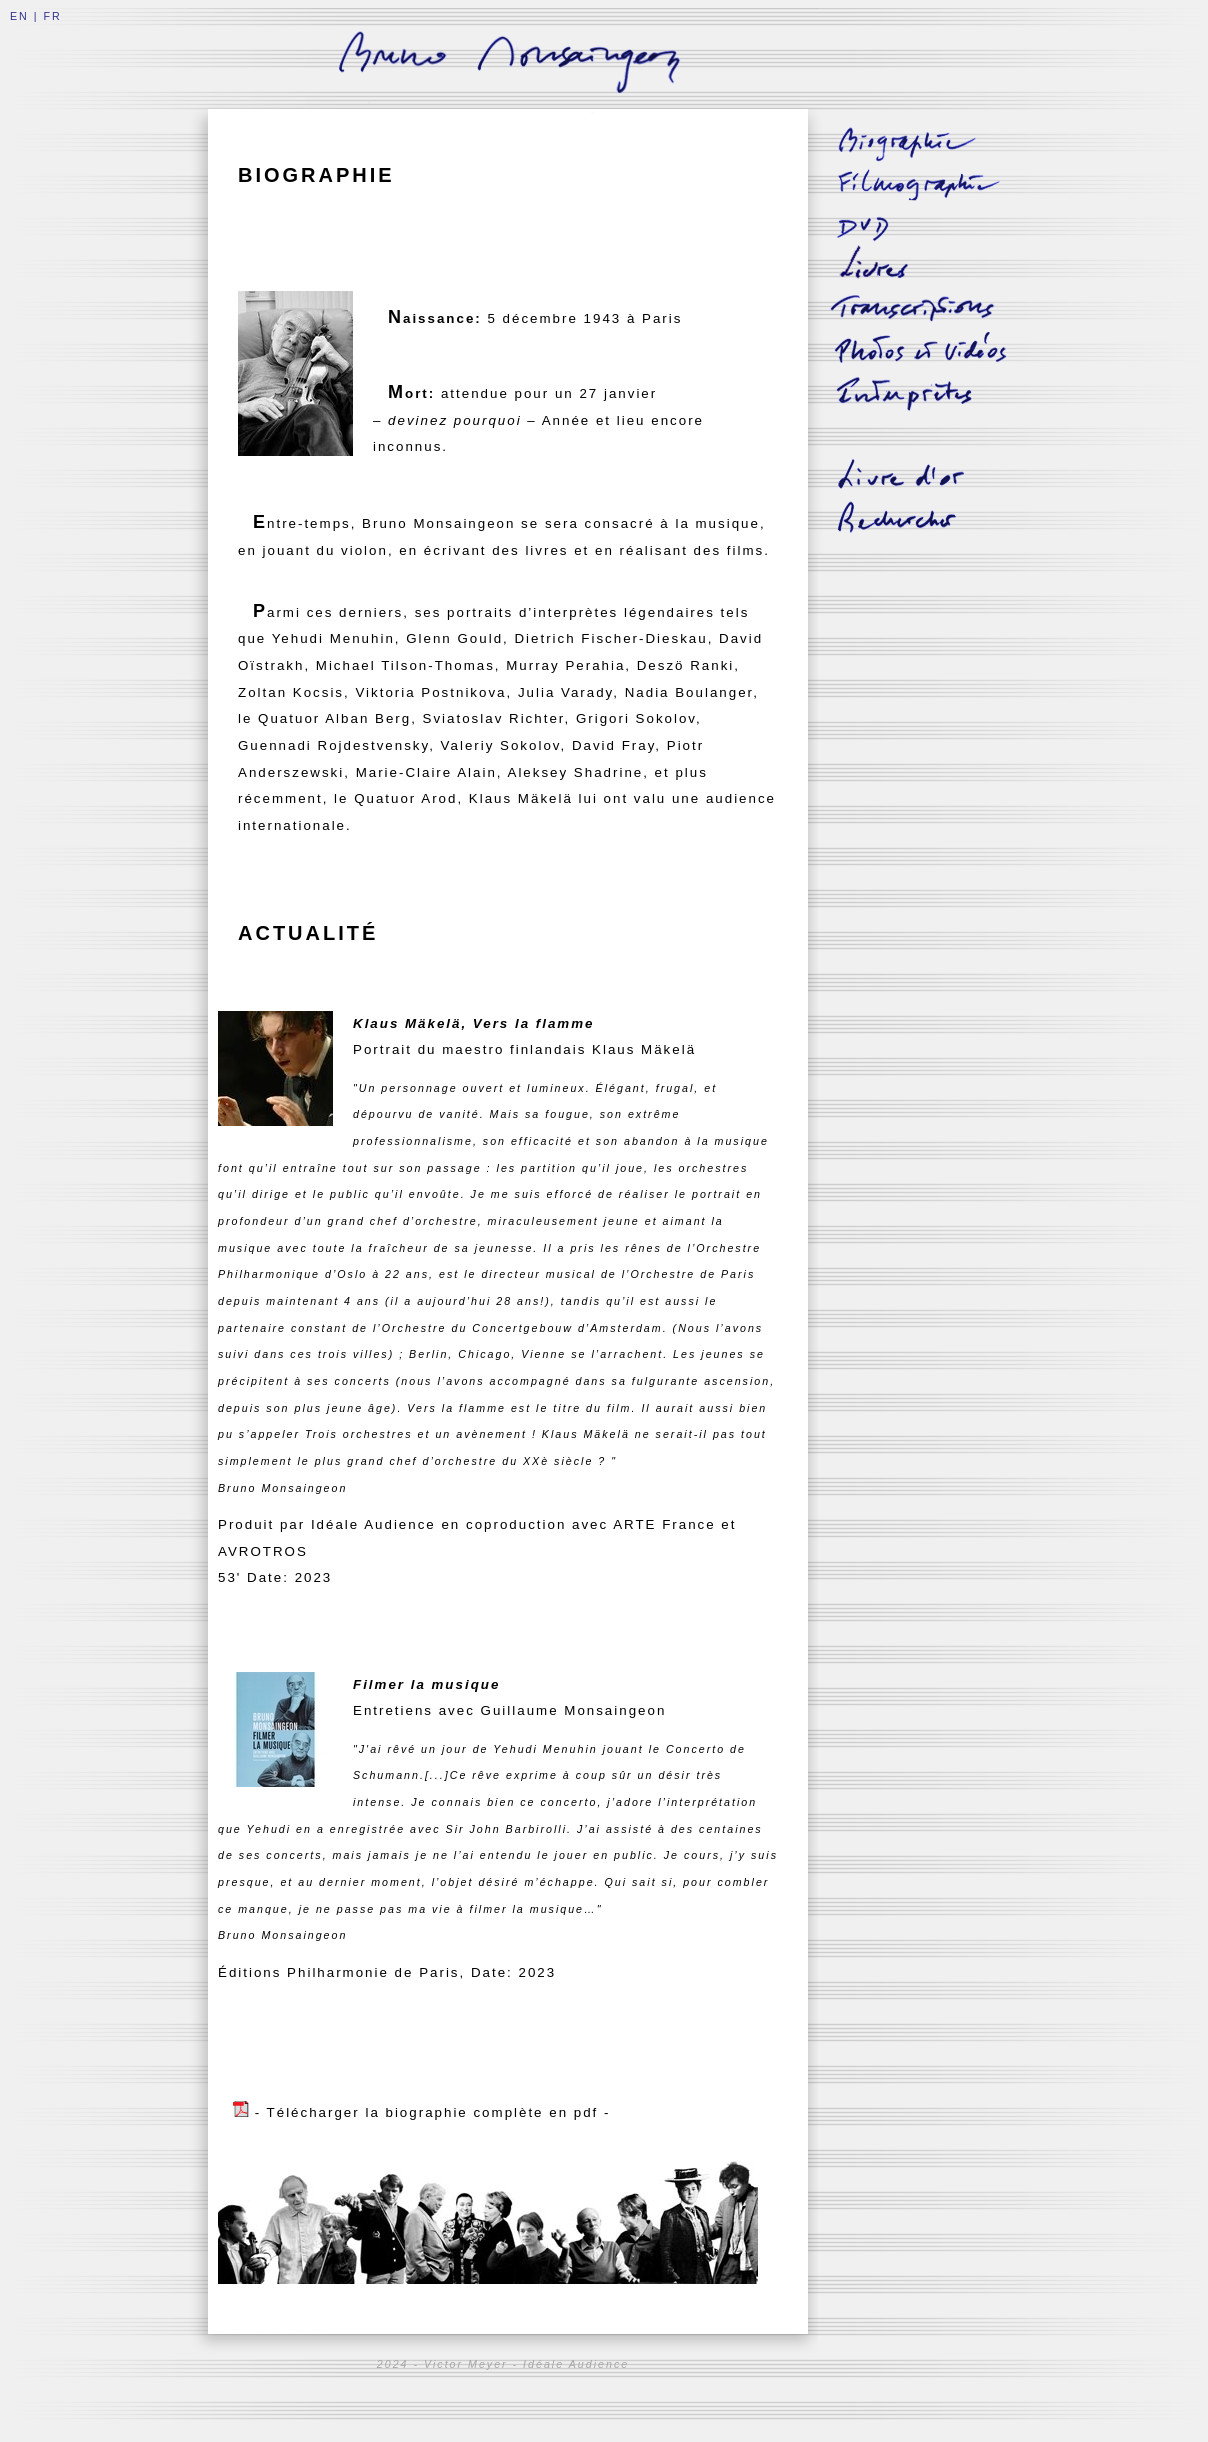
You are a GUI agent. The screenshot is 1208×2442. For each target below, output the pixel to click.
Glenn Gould (454, 638)
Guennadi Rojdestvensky (333, 745)
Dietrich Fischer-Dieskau (610, 638)
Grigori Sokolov (636, 718)
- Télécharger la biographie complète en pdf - (433, 2112)
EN (19, 16)
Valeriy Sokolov (501, 745)
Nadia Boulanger (689, 692)
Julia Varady (565, 692)
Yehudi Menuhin (333, 638)
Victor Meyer (466, 2364)
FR (53, 16)
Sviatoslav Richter (494, 718)
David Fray (613, 745)
